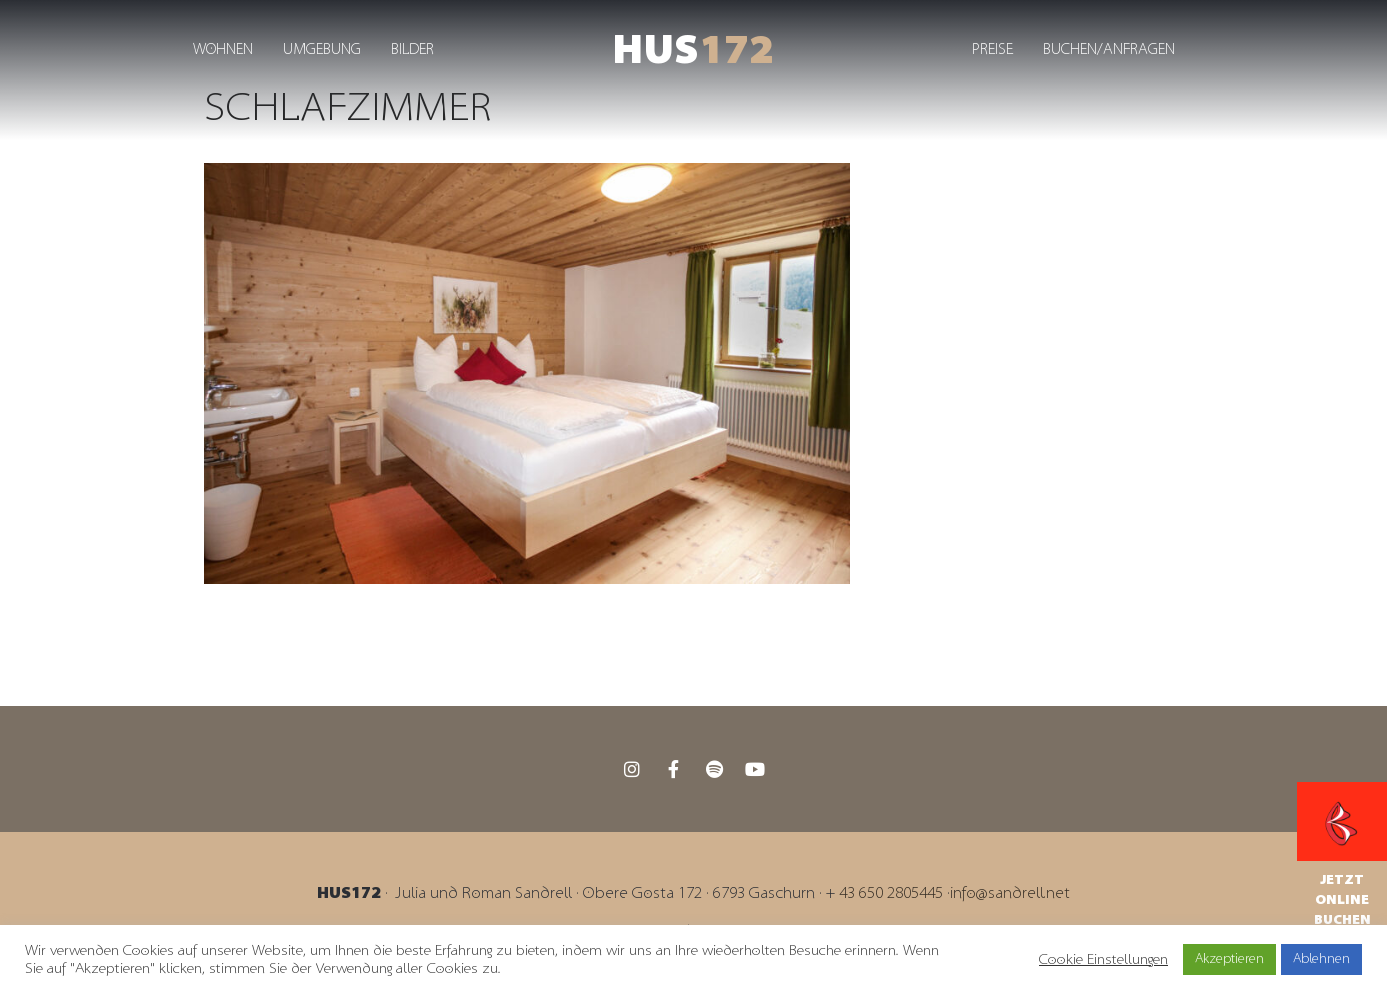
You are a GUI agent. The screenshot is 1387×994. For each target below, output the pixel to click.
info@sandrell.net (1010, 893)
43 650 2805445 (891, 893)
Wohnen (223, 49)
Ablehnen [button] (1321, 959)
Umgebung (322, 49)
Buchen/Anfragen (1109, 49)
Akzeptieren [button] (1229, 959)
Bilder (412, 49)
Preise (992, 49)
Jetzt (1342, 880)
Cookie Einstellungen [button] (1103, 959)
